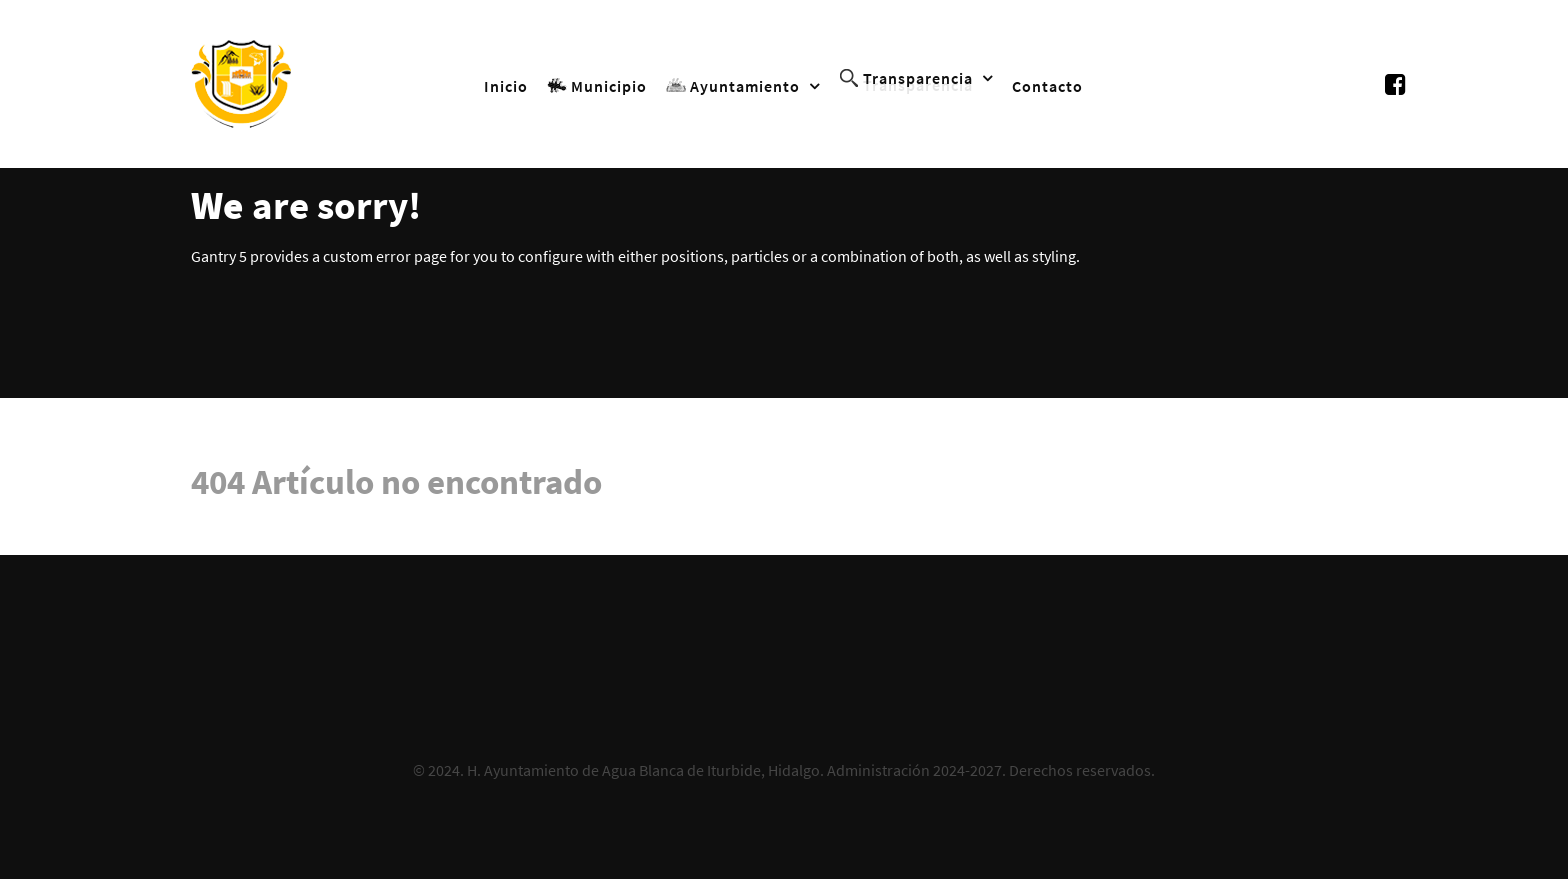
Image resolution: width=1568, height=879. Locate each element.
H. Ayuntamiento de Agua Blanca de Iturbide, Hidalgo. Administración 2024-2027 (734, 770)
